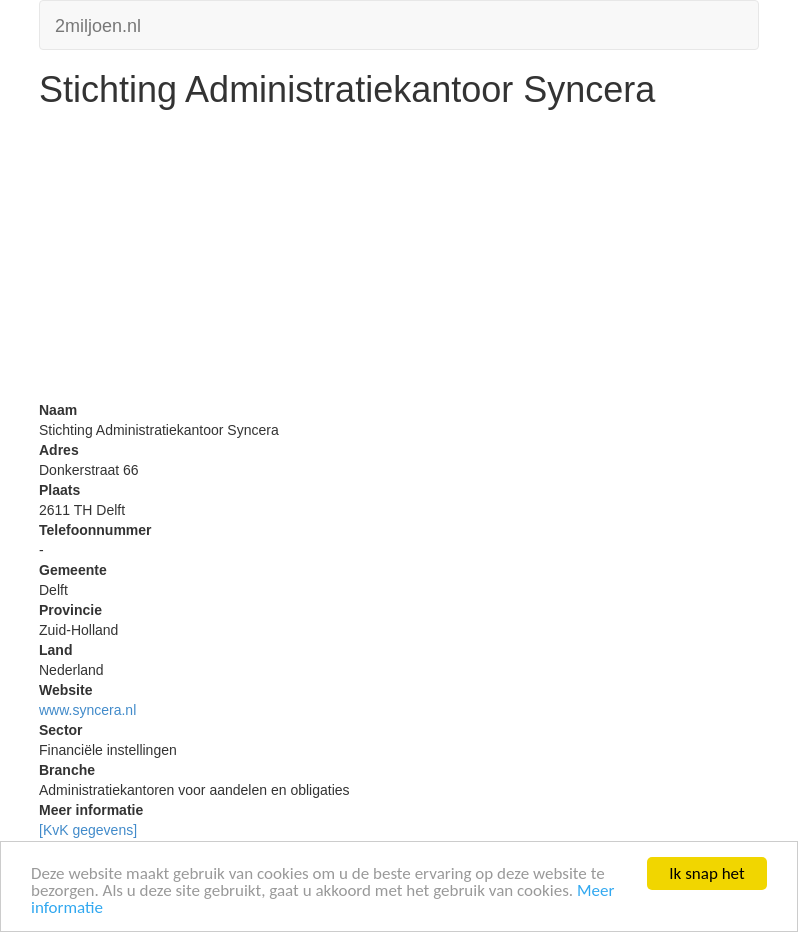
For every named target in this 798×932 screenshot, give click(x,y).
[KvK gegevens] (88, 830)
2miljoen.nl (98, 23)
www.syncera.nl (87, 710)
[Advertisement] (399, 260)
